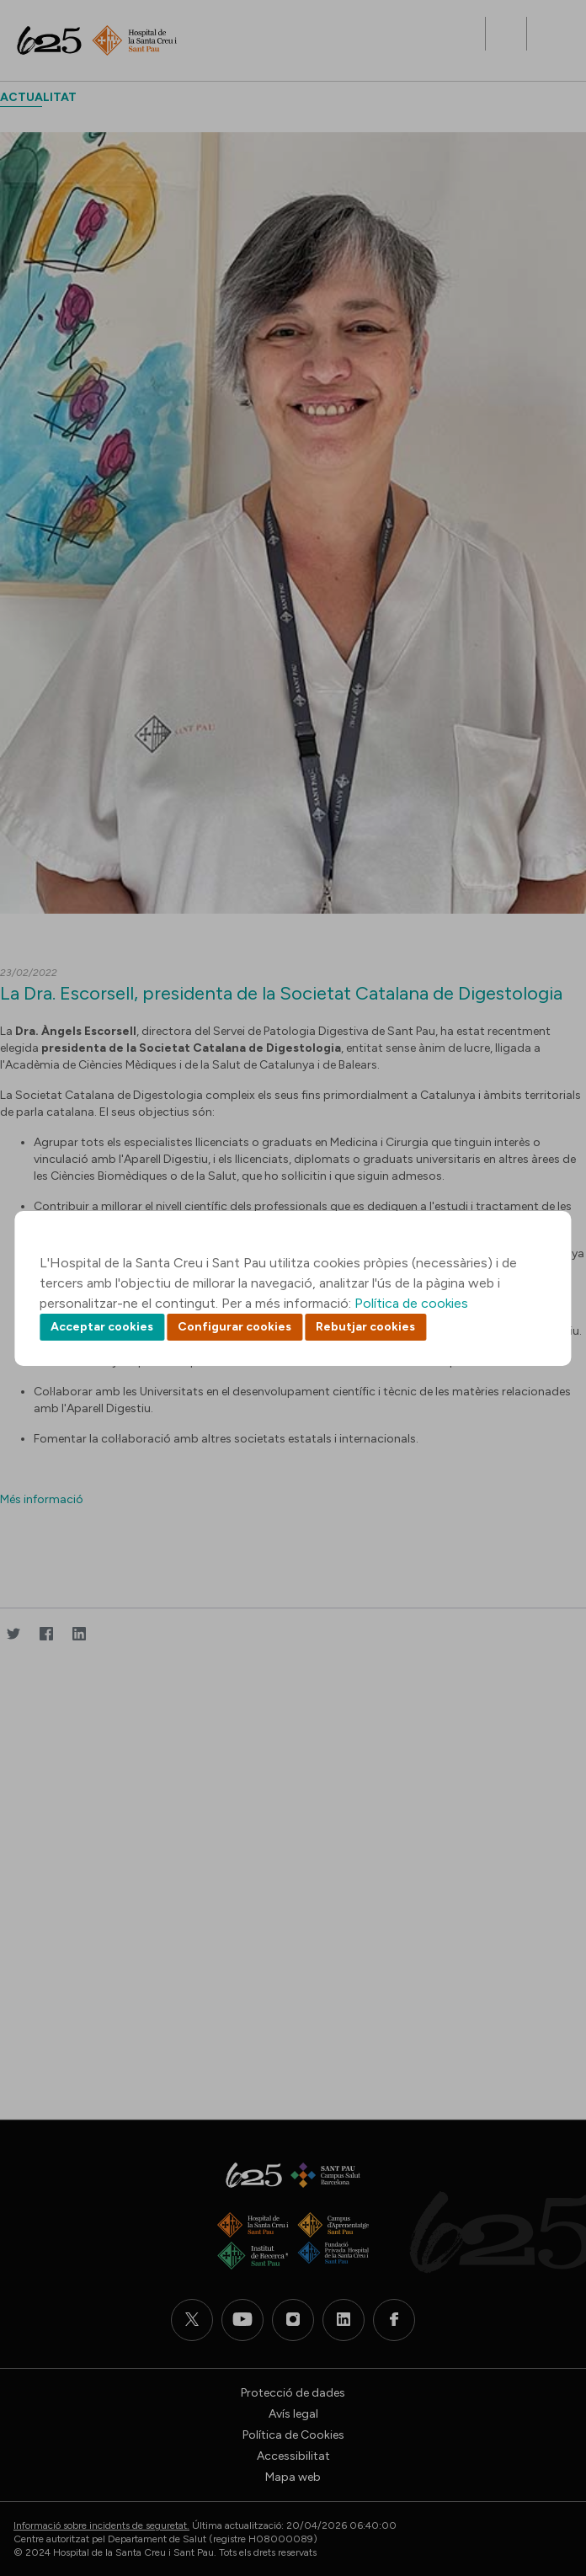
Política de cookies (411, 1303)
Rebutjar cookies (365, 1327)
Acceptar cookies (102, 1327)
